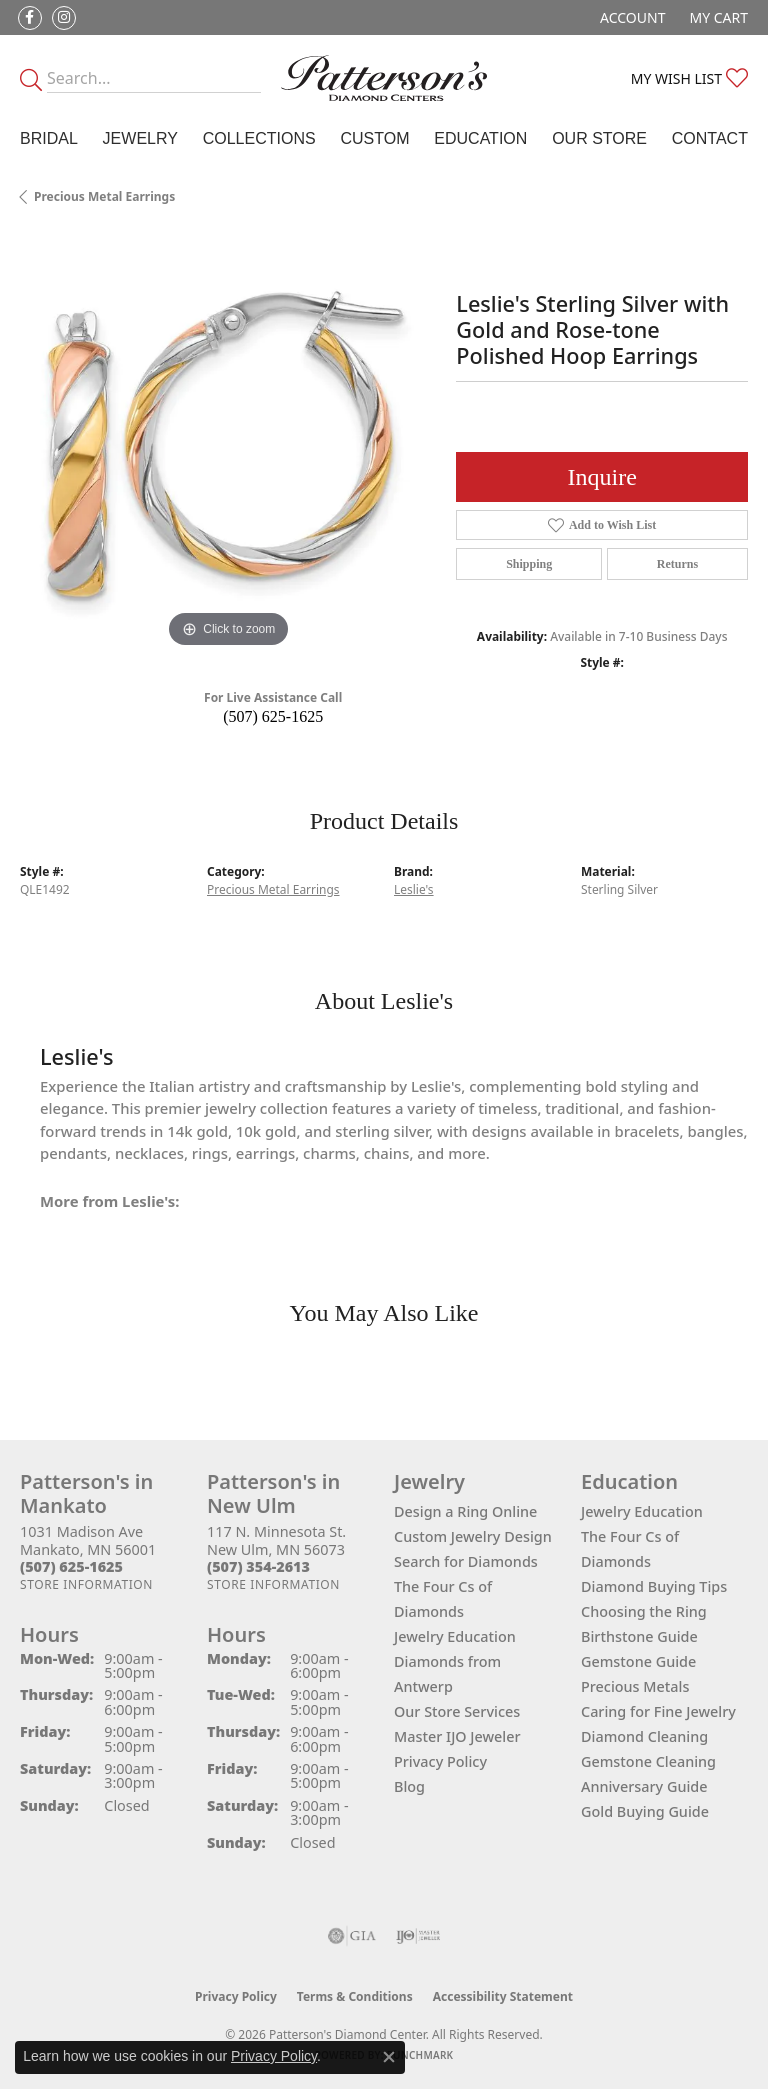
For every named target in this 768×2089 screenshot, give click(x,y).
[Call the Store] (71, 1566)
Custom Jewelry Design (473, 1536)
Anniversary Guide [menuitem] (644, 1786)
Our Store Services (457, 1711)
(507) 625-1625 (273, 716)
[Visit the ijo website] (418, 1936)
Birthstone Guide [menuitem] (639, 1636)
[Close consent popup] (389, 2057)
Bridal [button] (49, 138)
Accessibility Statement (503, 1996)
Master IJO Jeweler (457, 1736)
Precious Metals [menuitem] (635, 1686)
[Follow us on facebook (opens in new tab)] (30, 18)
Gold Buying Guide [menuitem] (645, 1811)
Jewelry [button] (140, 138)
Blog (409, 1786)
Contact (710, 138)
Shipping (529, 564)
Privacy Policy (440, 1761)
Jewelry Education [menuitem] (642, 1511)
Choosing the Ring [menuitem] (644, 1611)
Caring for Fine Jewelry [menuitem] (658, 1711)
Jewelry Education (455, 1636)
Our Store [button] (599, 138)
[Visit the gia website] (352, 1936)
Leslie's (414, 889)
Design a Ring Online (465, 1511)
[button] (630, 17)
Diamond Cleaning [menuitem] (644, 1736)
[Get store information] (86, 1584)
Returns (677, 564)
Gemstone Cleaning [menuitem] (648, 1761)
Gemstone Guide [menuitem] (638, 1661)
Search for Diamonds (466, 1561)
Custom (374, 138)
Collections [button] (259, 138)
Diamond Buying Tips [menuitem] (654, 1586)
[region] (228, 444)
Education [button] (480, 138)
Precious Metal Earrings (104, 196)
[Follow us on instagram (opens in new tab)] (64, 18)
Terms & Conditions (355, 1996)
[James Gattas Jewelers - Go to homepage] (383, 78)
